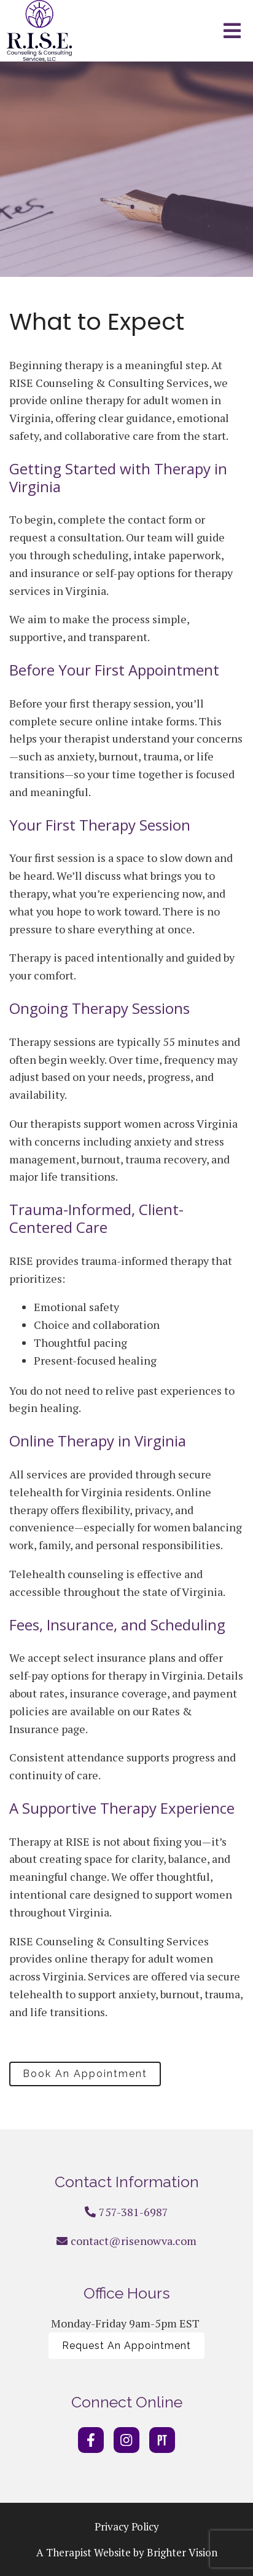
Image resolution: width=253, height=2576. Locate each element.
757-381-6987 (133, 2211)
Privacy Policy (127, 2526)
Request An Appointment (126, 2345)
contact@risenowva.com (134, 2240)
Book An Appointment (85, 2074)
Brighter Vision (182, 2552)
